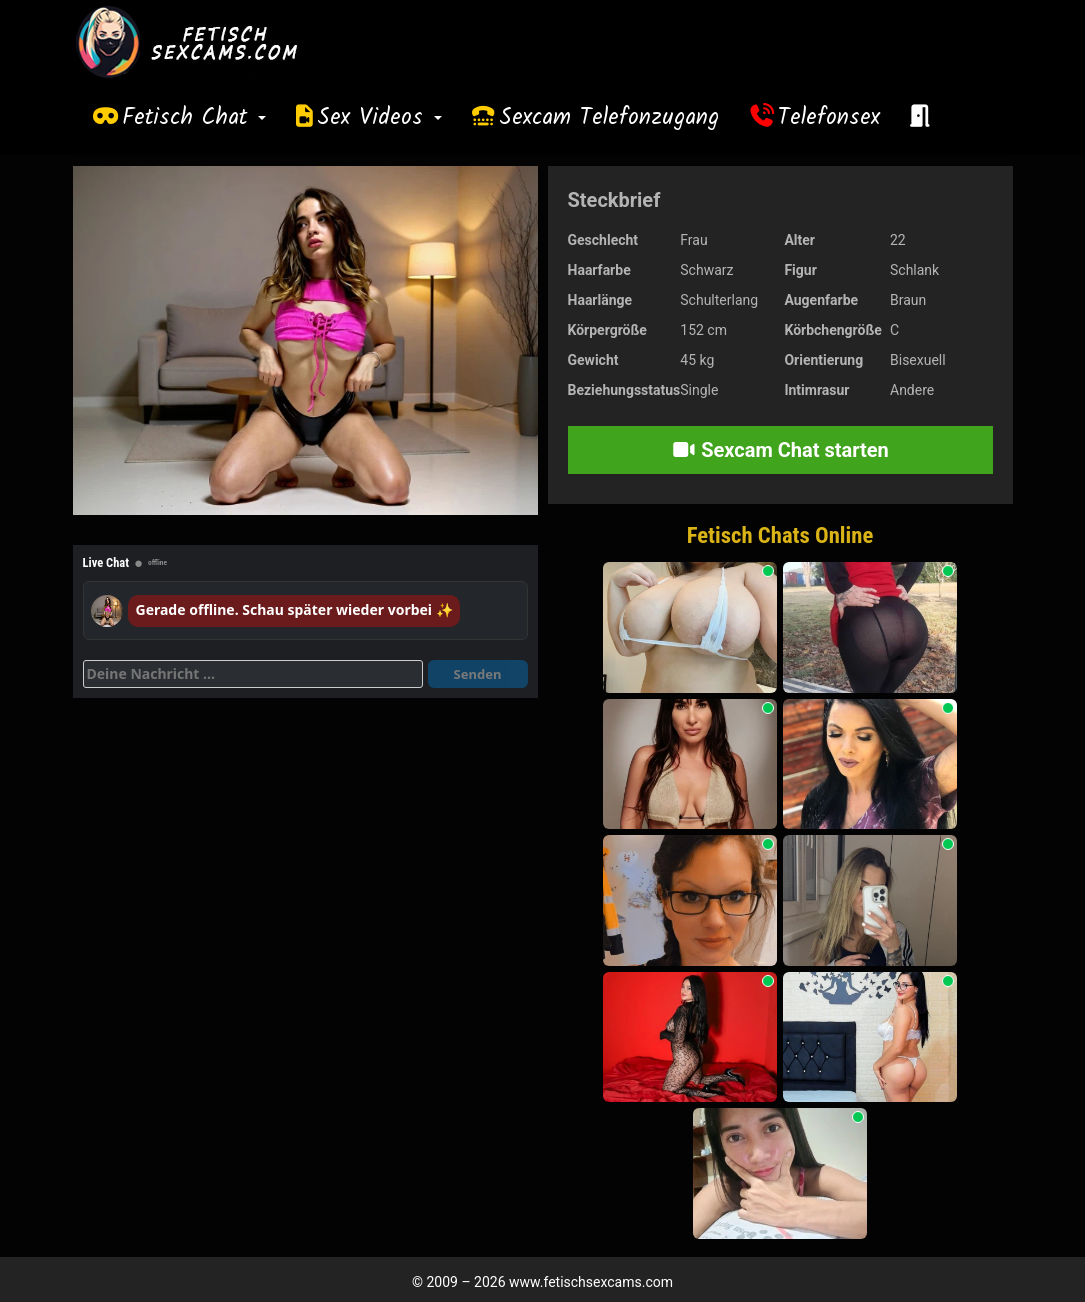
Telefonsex (829, 118)
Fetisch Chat (194, 118)
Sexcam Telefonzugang (609, 118)
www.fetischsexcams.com (591, 1282)
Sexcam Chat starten (780, 450)
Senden (478, 674)
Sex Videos (379, 118)
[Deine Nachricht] (253, 674)
